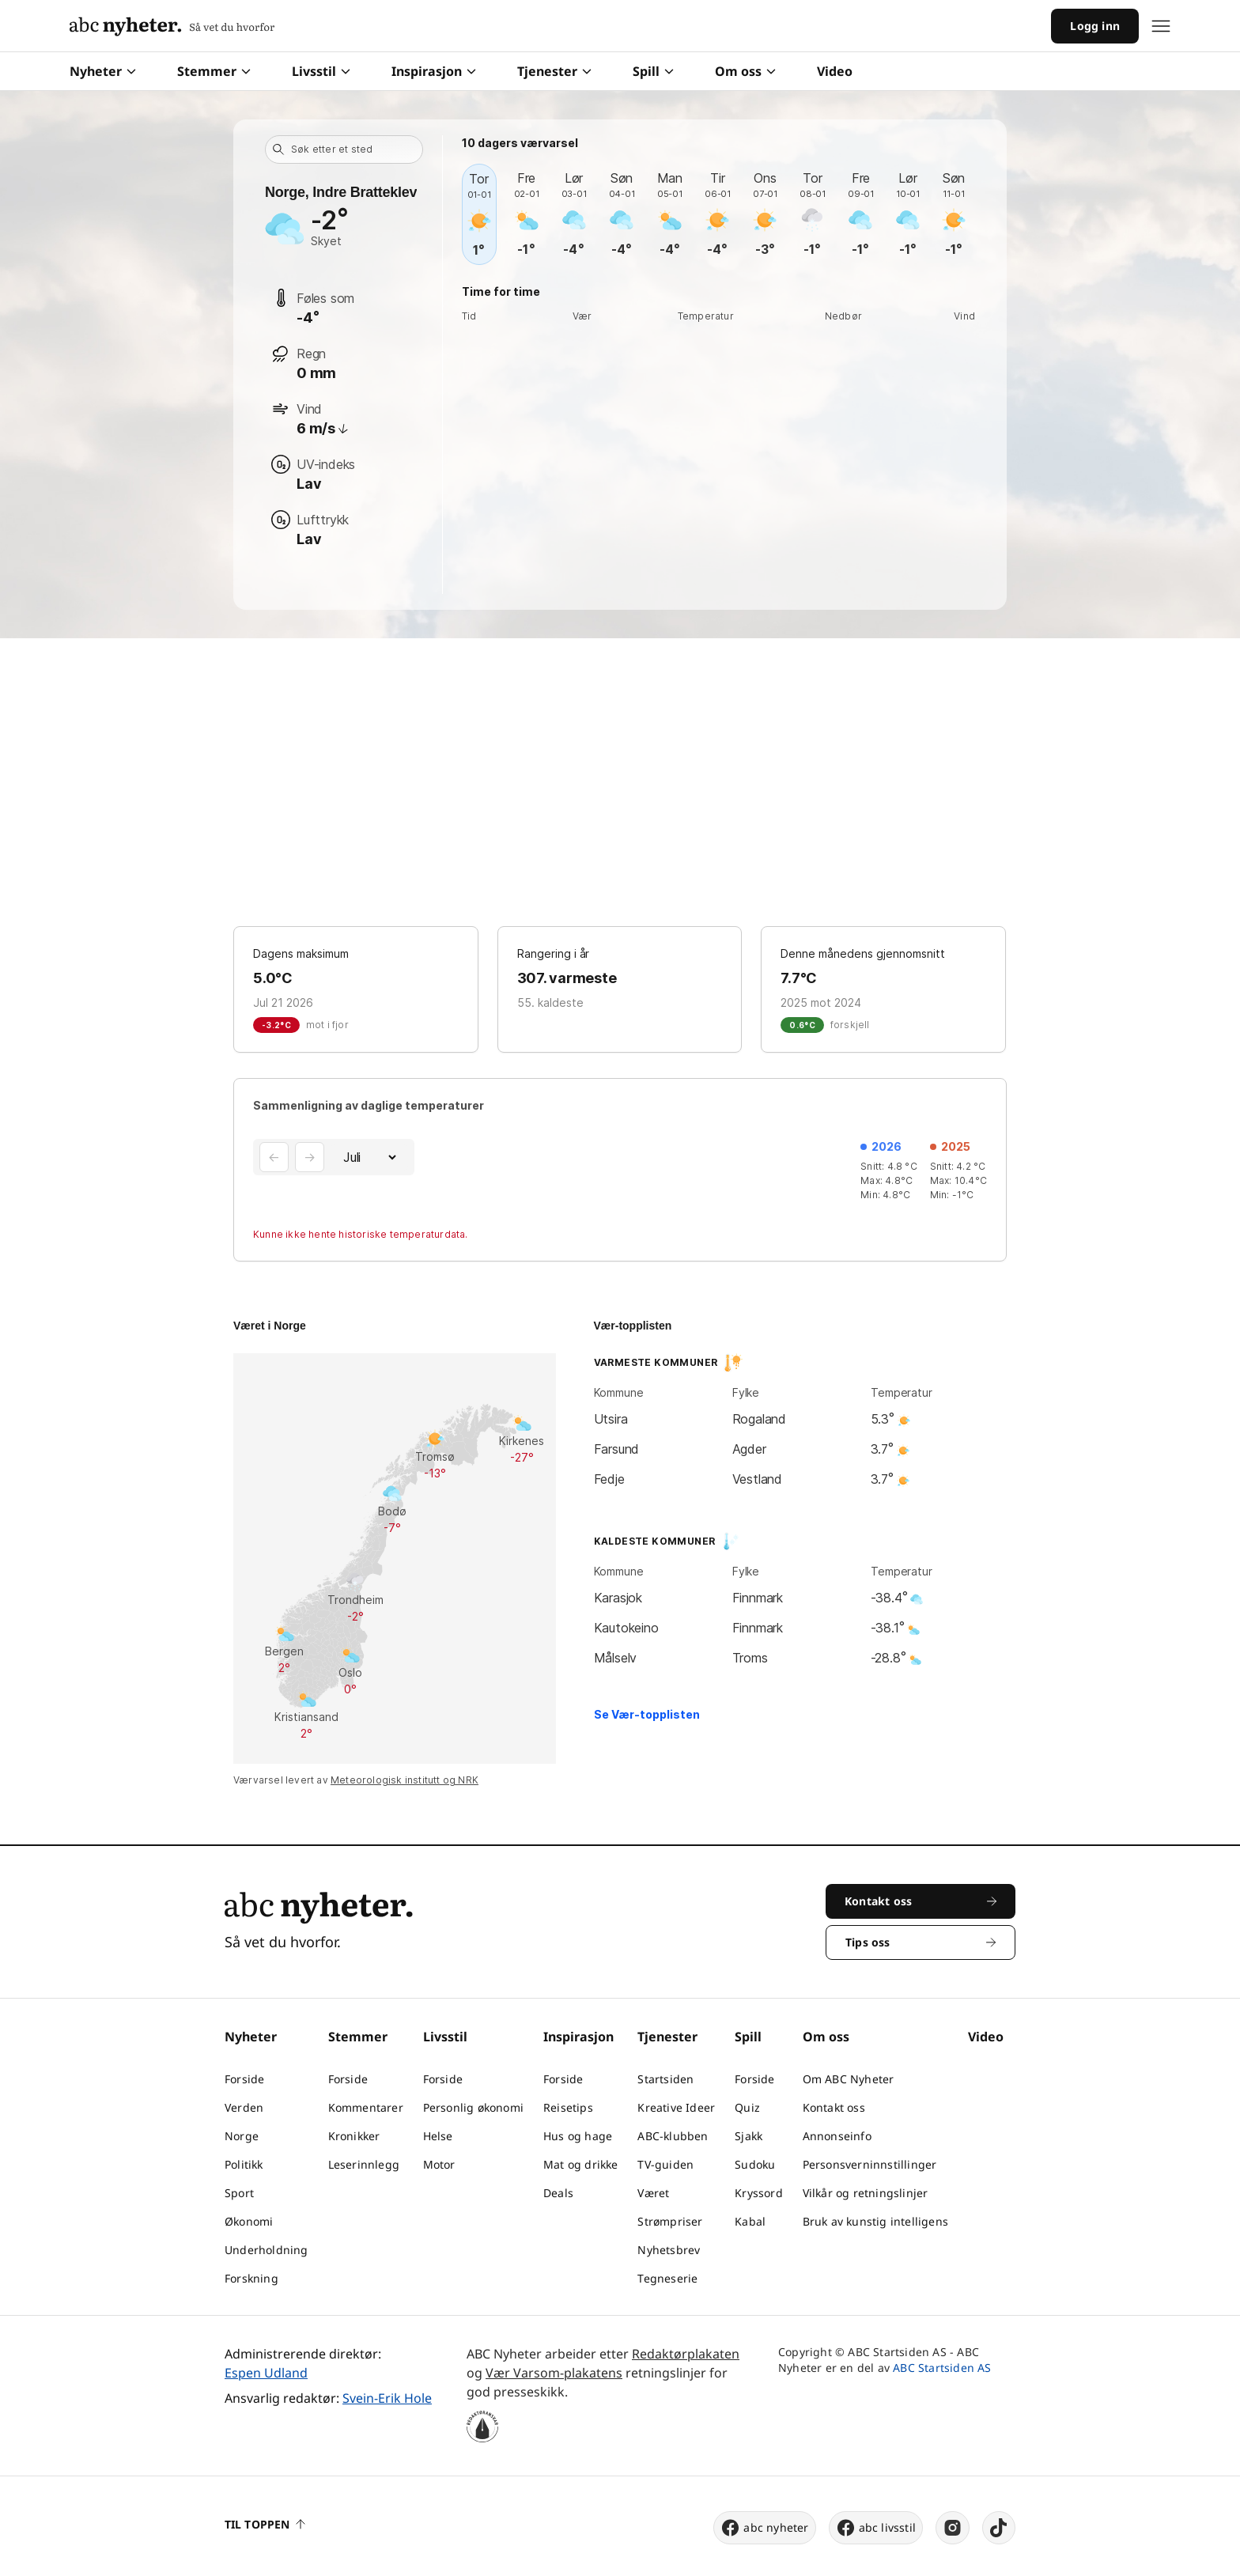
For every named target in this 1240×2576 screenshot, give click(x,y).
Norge (242, 2135)
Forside (244, 2078)
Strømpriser (669, 2221)
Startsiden (665, 2078)
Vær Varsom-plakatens (554, 2372)
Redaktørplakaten (685, 2353)
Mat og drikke (580, 2164)
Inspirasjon (433, 71)
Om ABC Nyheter (848, 2078)
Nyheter (103, 71)
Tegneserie (667, 2278)
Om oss (745, 71)
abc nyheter (764, 2527)
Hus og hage (577, 2135)
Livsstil (321, 71)
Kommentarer (365, 2107)
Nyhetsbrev (668, 2249)
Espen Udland (266, 2372)
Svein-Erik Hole (387, 2398)
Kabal (750, 2221)
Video (834, 71)
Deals (558, 2192)
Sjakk (748, 2135)
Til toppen (265, 2524)
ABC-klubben (672, 2135)
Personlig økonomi (473, 2107)
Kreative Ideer (676, 2107)
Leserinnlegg (363, 2164)
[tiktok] (998, 2527)
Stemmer (214, 71)
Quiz (747, 2107)
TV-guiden (665, 2164)
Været (653, 2192)
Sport (239, 2192)
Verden (244, 2107)
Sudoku (755, 2164)
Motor (439, 2164)
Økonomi (249, 2221)
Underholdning (266, 2249)
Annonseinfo (837, 2135)
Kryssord (759, 2192)
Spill (653, 71)
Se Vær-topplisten (647, 1714)
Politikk (244, 2164)
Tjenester (554, 71)
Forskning (251, 2278)
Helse (438, 2135)
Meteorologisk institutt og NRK (404, 1780)
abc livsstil (876, 2527)
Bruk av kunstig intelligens (875, 2221)
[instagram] (953, 2527)
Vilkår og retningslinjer (865, 2192)
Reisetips (568, 2107)
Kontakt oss (834, 2107)
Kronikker (354, 2135)
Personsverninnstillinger (870, 2164)
